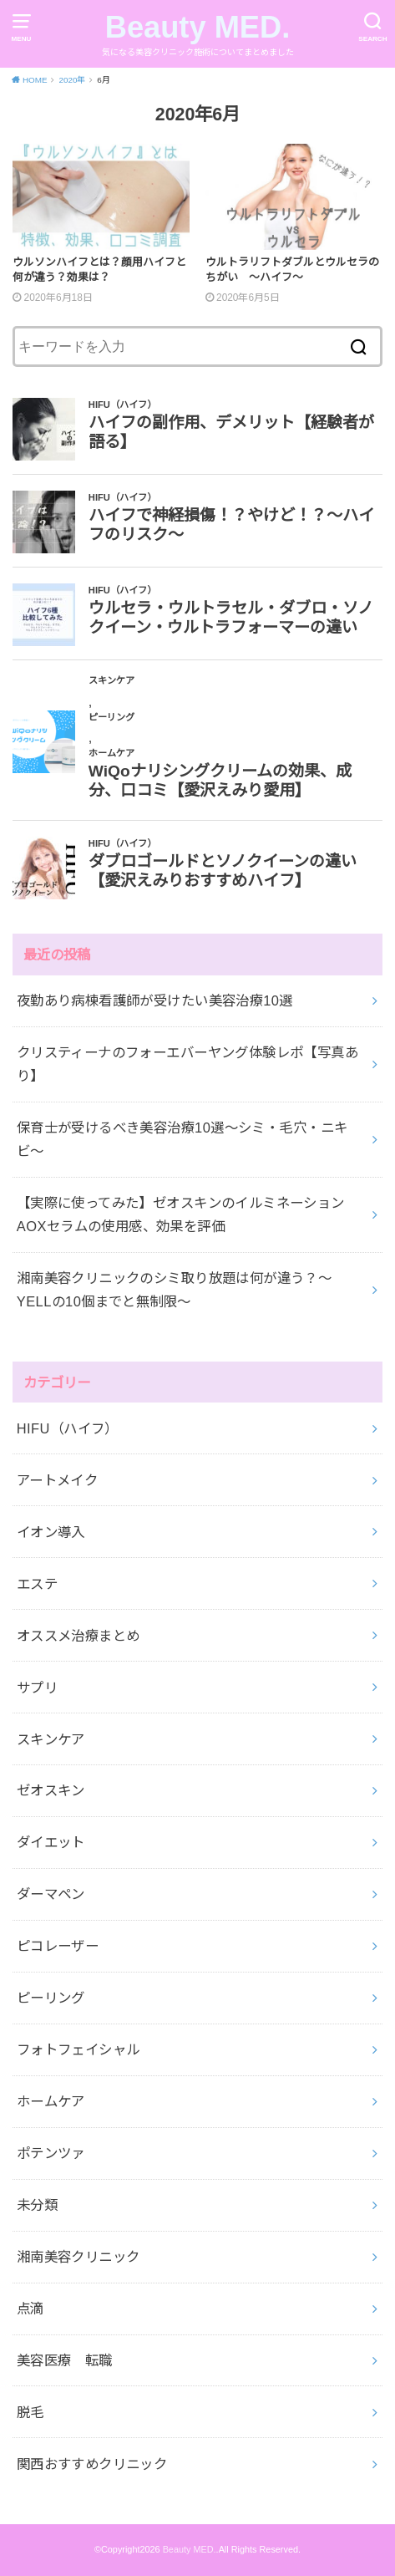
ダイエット (51, 1842)
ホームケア (51, 2101)
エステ (37, 1583)
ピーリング (51, 1997)
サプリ (37, 1687)
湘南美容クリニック (78, 2256)
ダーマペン (51, 1893)
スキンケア (51, 1739)
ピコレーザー (58, 1945)
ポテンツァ (51, 2153)
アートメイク (57, 1480)
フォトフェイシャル (78, 2049)
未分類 (37, 2204)
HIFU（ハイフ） (68, 1428)
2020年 (71, 79)
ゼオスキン (51, 1790)
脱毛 (30, 2412)
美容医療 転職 (65, 2360)
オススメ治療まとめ (78, 1635)
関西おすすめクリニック (92, 2464)
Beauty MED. (198, 27)
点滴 (30, 2308)
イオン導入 (51, 1532)
